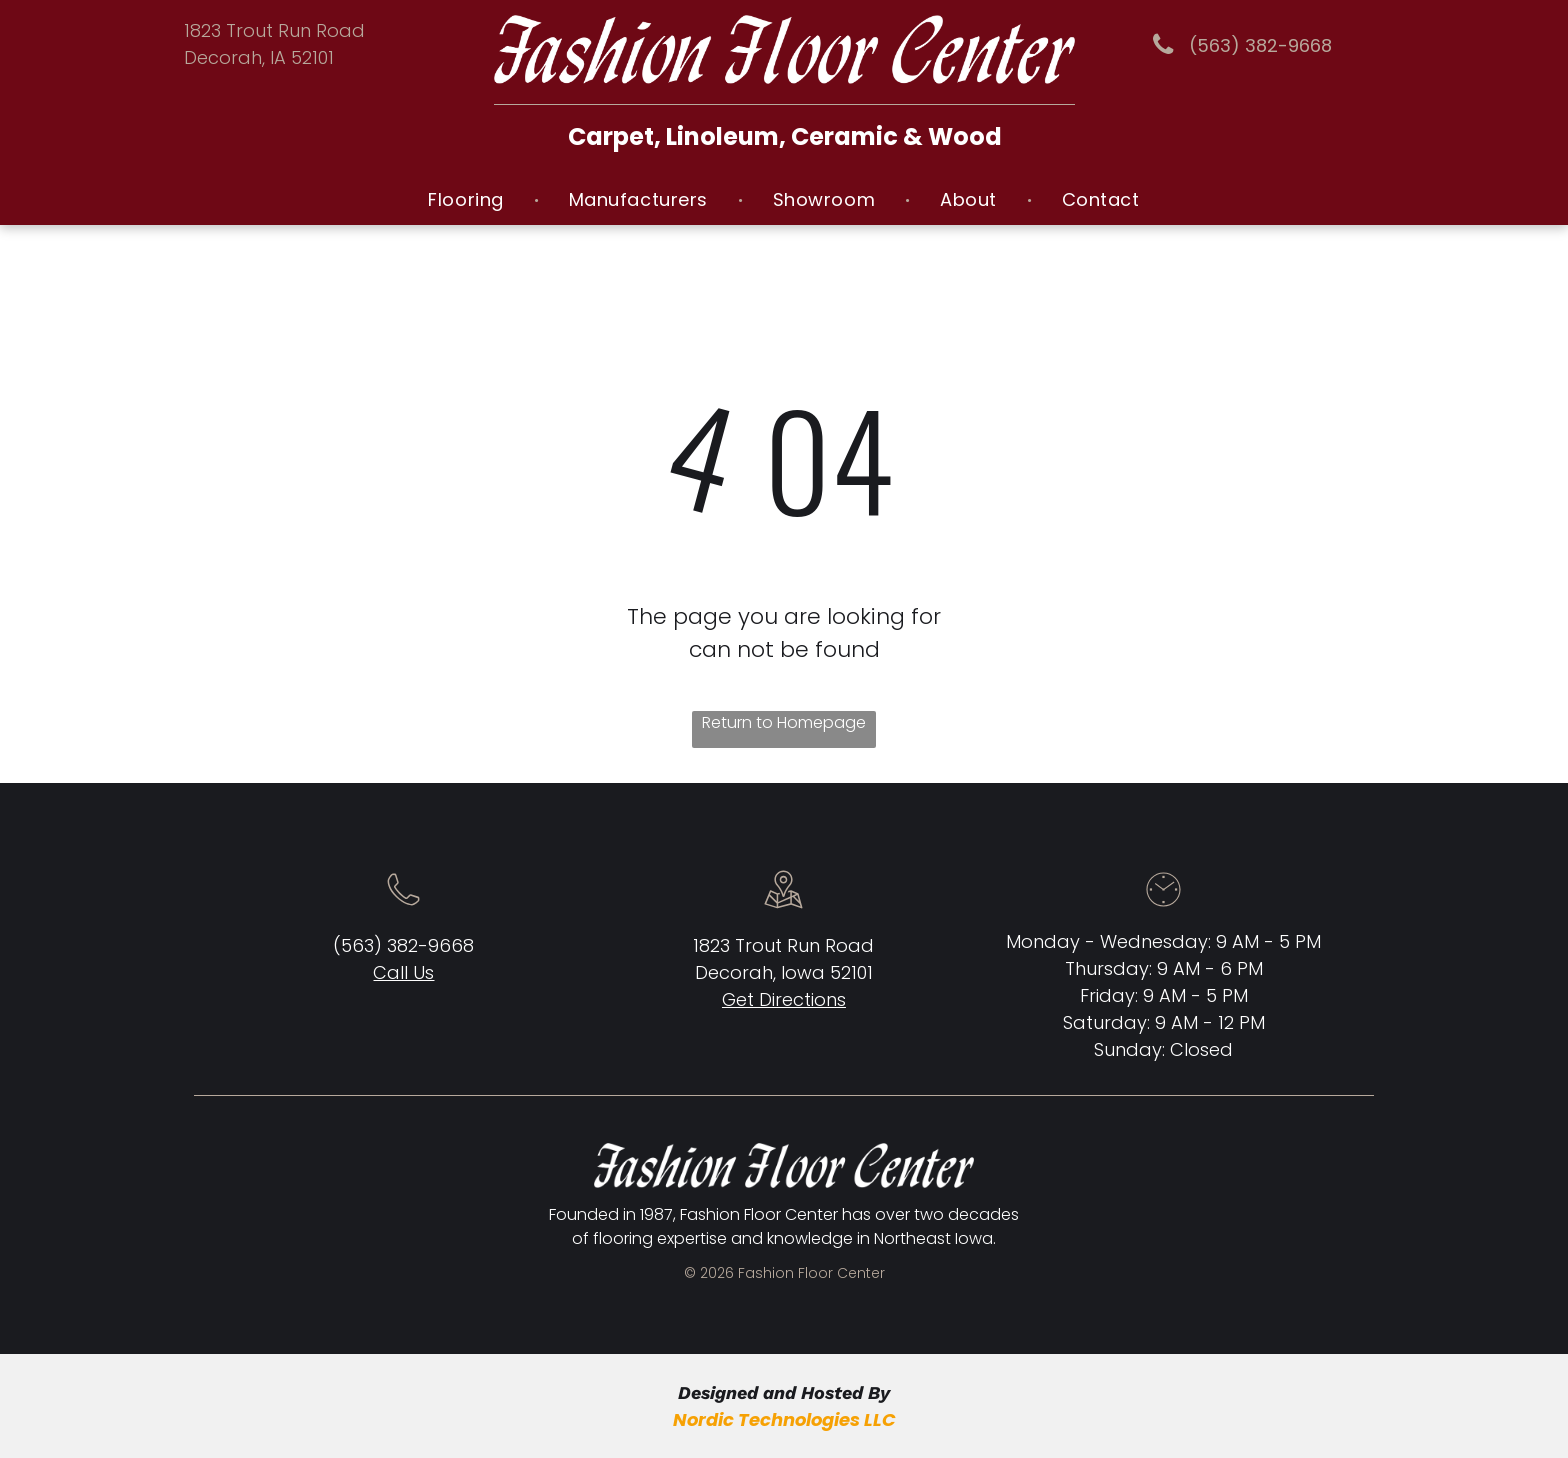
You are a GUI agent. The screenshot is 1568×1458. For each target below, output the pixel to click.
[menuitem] (468, 199)
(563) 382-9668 (403, 945)
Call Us (403, 972)
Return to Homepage (784, 722)
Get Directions (784, 999)
